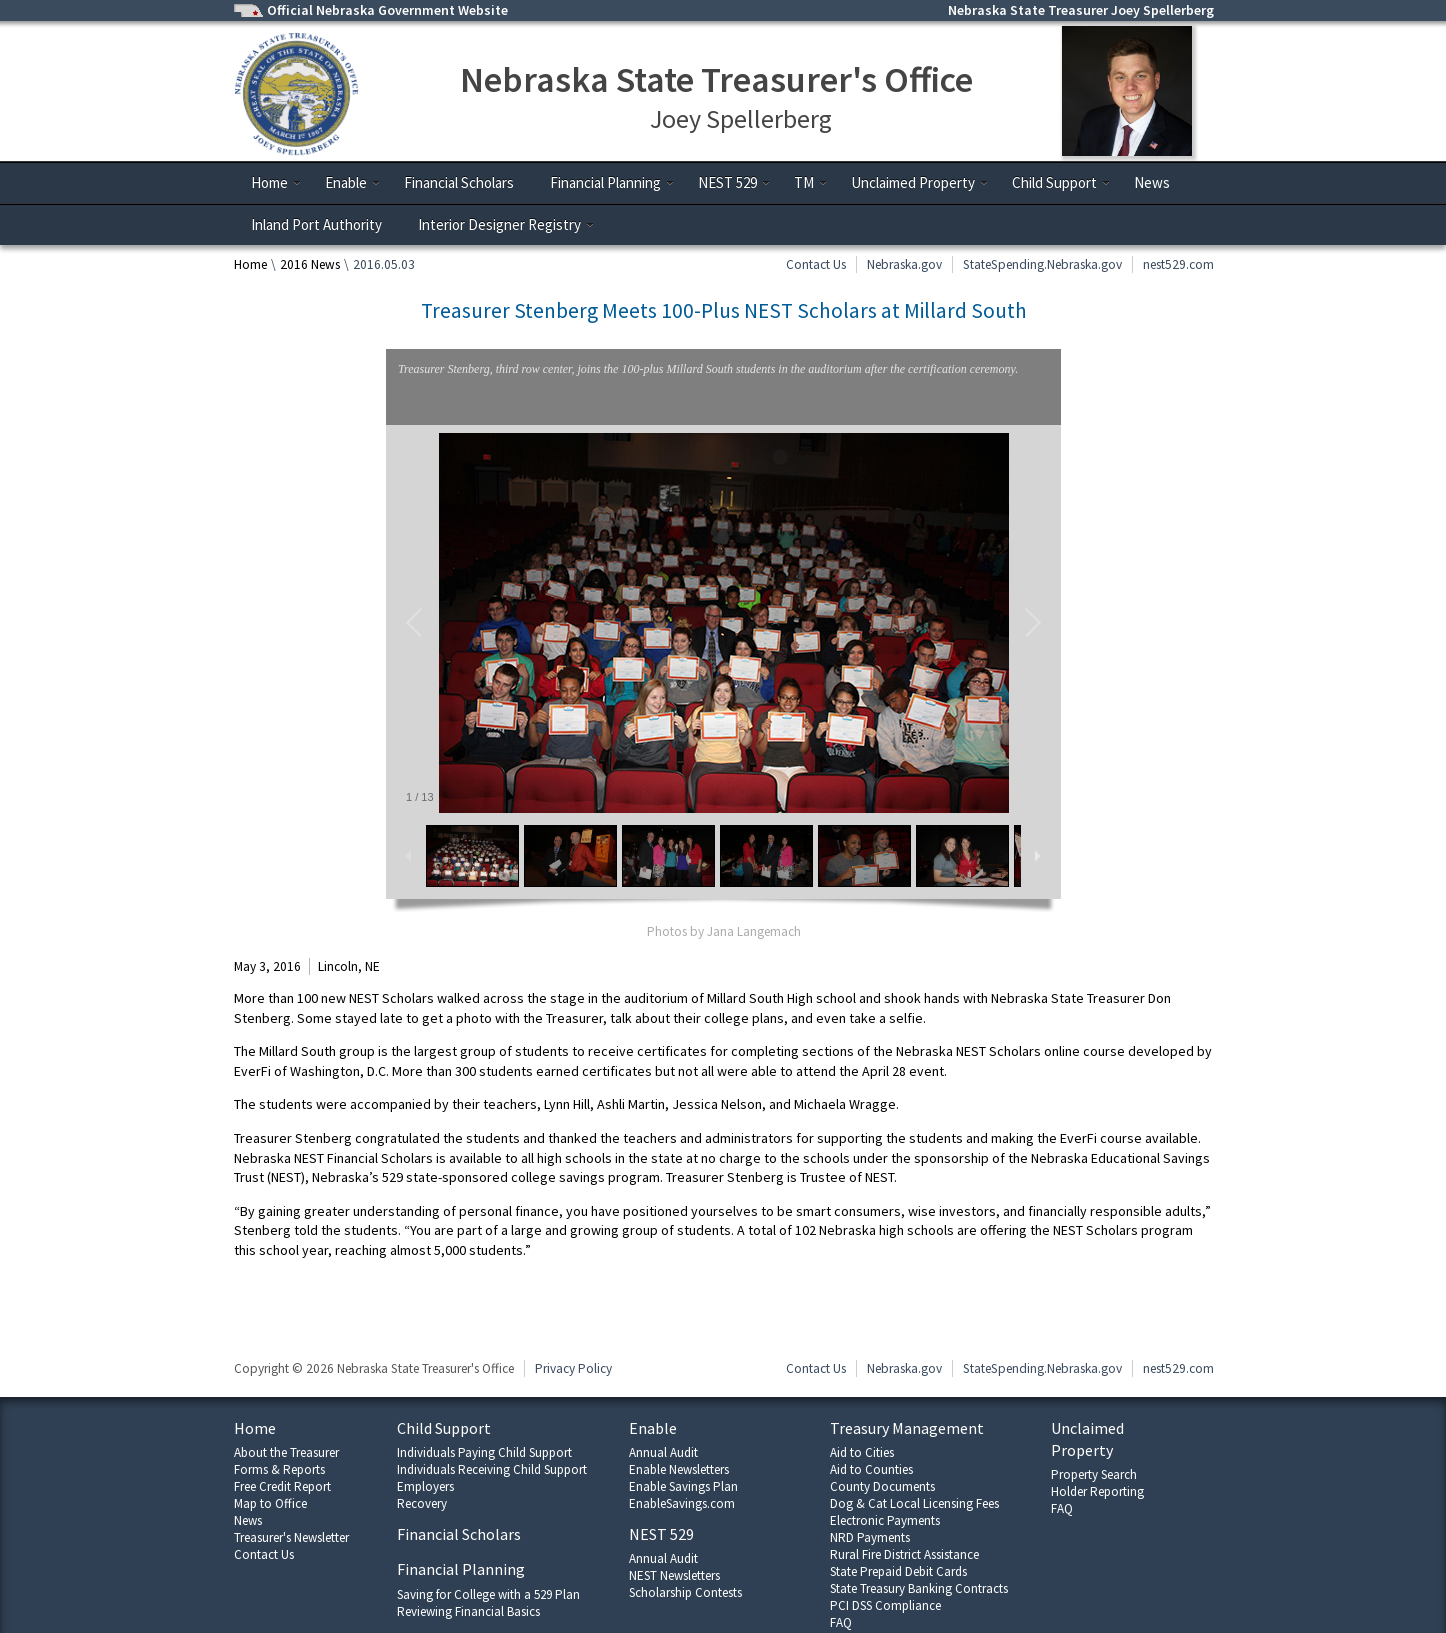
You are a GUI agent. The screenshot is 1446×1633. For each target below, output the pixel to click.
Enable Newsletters (679, 1469)
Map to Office (270, 1503)
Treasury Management (907, 1428)
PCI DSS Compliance (885, 1605)
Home (276, 182)
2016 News (310, 264)
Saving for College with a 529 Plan (488, 1594)
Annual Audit (663, 1452)
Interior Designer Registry (506, 224)
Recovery (422, 1503)
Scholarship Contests (685, 1592)
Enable (353, 182)
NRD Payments (870, 1537)
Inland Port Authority (316, 224)
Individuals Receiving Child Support (492, 1469)
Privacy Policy (573, 1368)
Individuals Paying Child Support (484, 1452)
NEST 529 (734, 182)
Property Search (1094, 1474)
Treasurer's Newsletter (291, 1537)
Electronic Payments (885, 1520)
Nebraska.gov (904, 264)
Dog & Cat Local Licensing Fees (914, 1503)
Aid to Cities (862, 1452)
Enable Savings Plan (683, 1486)
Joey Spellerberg (741, 119)
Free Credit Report (282, 1486)
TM (811, 182)
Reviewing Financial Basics (468, 1611)
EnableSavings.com (682, 1503)
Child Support (1061, 182)
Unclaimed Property (920, 182)
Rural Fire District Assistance (904, 1554)
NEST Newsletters (674, 1575)
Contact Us (816, 264)
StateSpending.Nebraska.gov (1042, 264)
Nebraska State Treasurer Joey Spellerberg (1081, 10)
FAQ (841, 1622)
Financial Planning (612, 182)
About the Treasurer (286, 1452)
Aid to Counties (871, 1469)
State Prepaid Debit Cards (898, 1571)
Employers (425, 1486)
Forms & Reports (279, 1469)
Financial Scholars (459, 182)
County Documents (882, 1486)
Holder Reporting (1097, 1491)
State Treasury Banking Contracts (919, 1588)
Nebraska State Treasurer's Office (716, 80)
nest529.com (1178, 264)
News (1152, 182)
